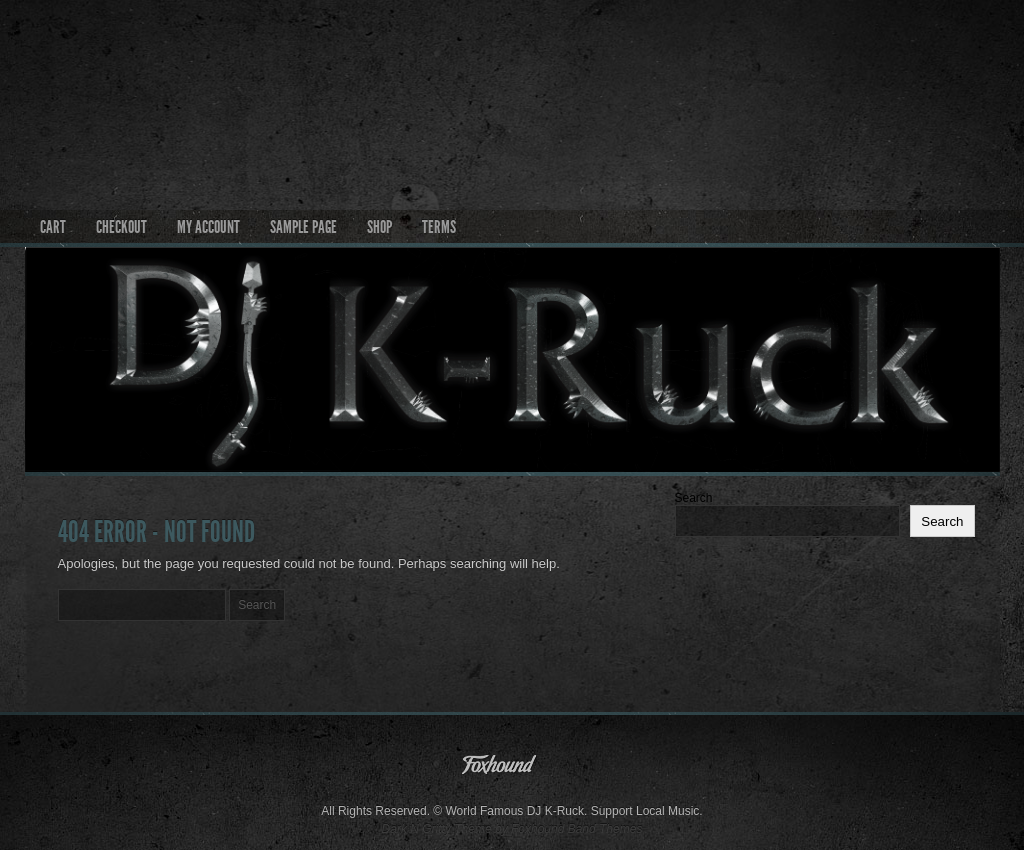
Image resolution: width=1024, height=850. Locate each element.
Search (694, 498)
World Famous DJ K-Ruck (512, 91)
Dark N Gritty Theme (437, 829)
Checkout (121, 227)
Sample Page (303, 227)
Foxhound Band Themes (576, 829)
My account (208, 227)
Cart (53, 227)
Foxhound (512, 769)
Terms (439, 227)
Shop (379, 227)
